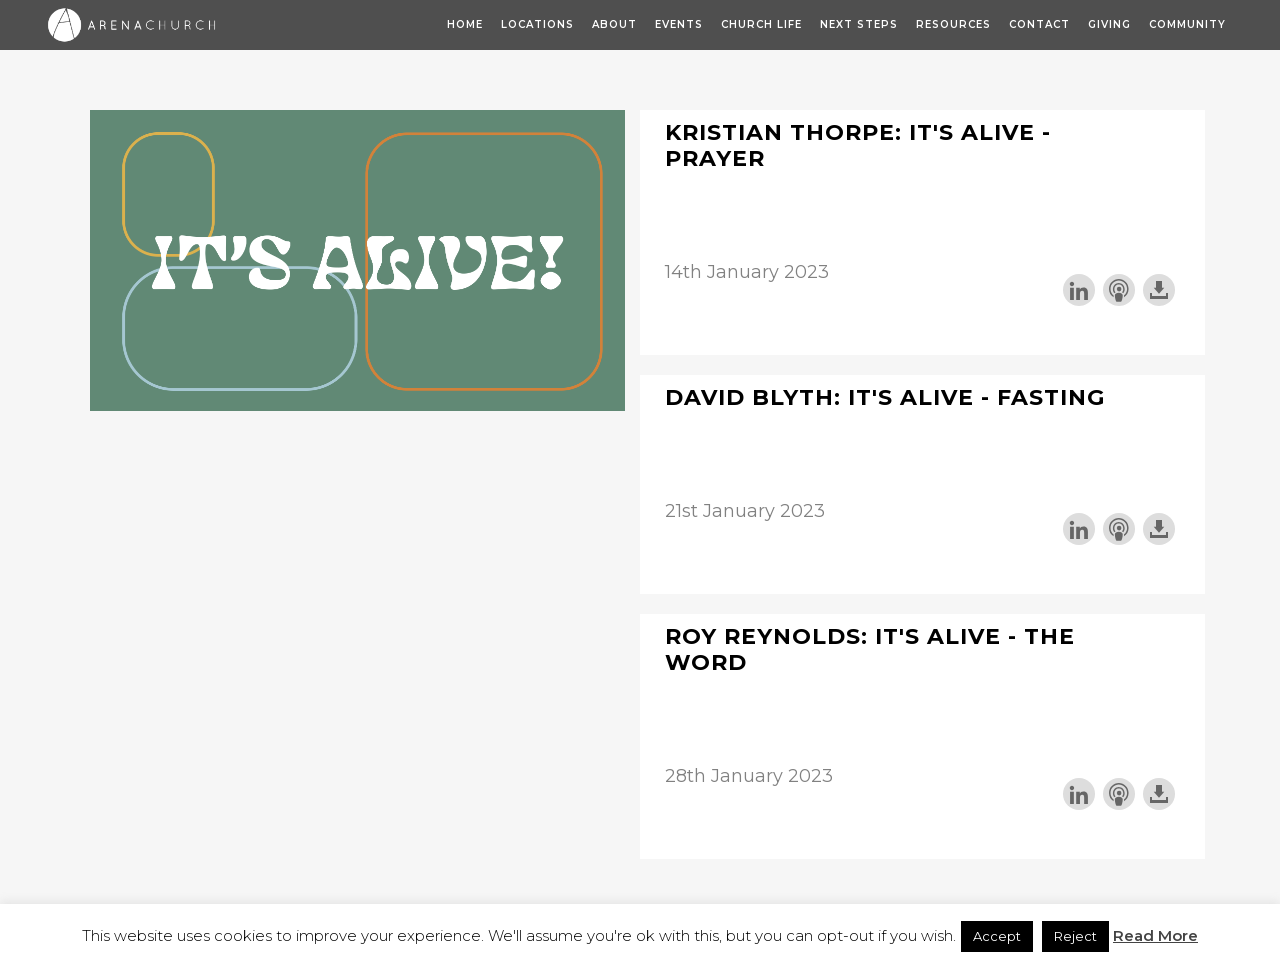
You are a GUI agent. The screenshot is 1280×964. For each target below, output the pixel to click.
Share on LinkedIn (1079, 290)
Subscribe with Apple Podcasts (1119, 290)
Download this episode (1159, 290)
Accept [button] (997, 936)
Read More (1155, 935)
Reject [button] (1075, 936)
